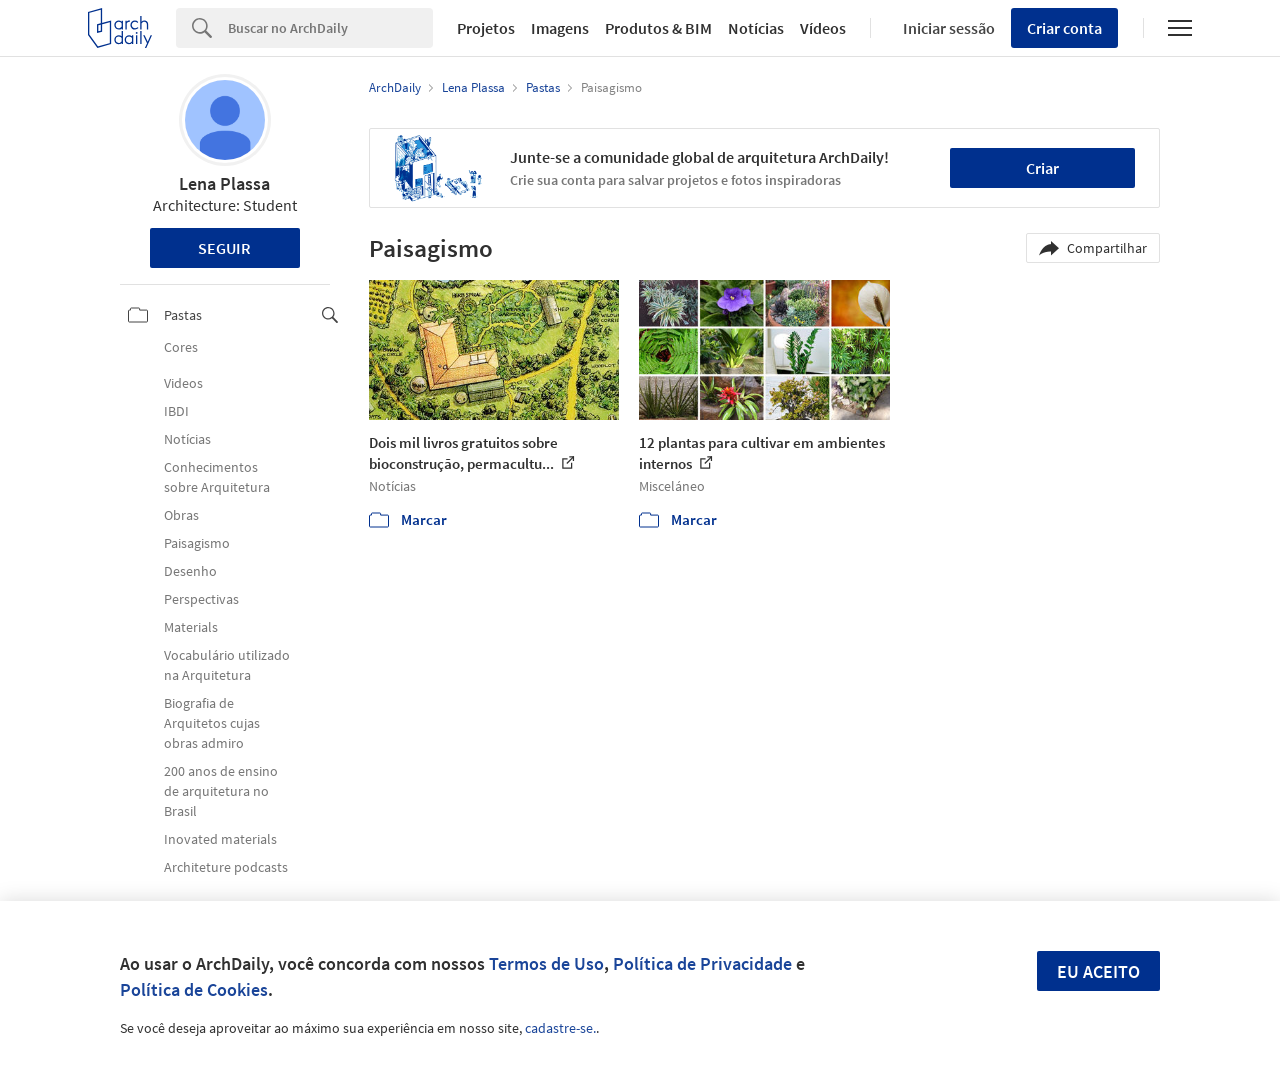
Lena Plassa (224, 183)
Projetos (486, 28)
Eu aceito (1098, 971)
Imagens (560, 28)
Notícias (756, 28)
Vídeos (823, 28)
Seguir (224, 248)
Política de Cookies (194, 989)
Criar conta (1064, 28)
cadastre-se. (560, 1028)
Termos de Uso (546, 963)
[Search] (330, 28)
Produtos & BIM (658, 28)
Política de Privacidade (702, 963)
